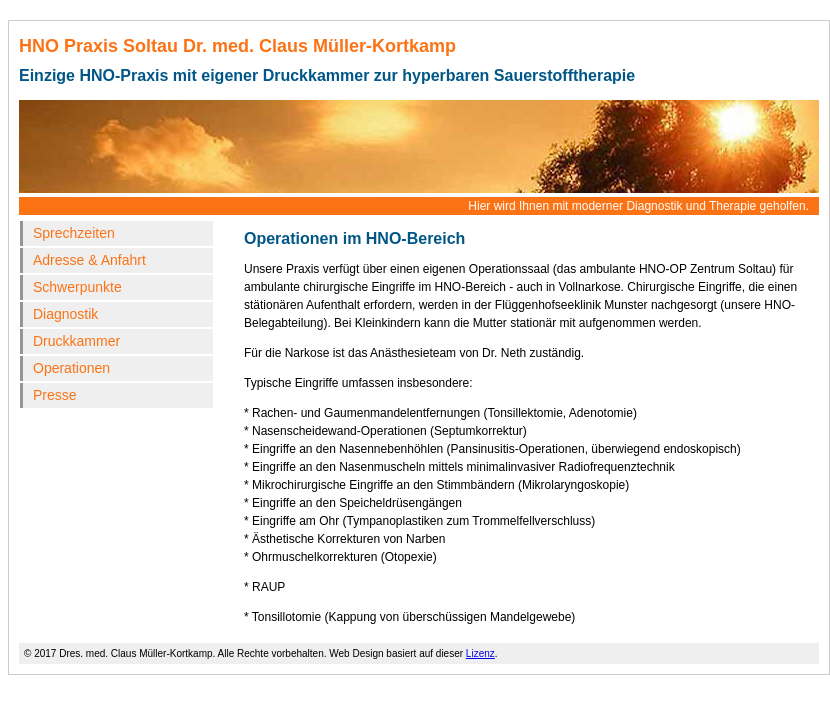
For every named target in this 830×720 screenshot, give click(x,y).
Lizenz (480, 653)
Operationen (71, 368)
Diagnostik (65, 314)
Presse (55, 395)
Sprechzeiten (74, 233)
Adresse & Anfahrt (89, 260)
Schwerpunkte (77, 287)
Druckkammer (76, 341)
